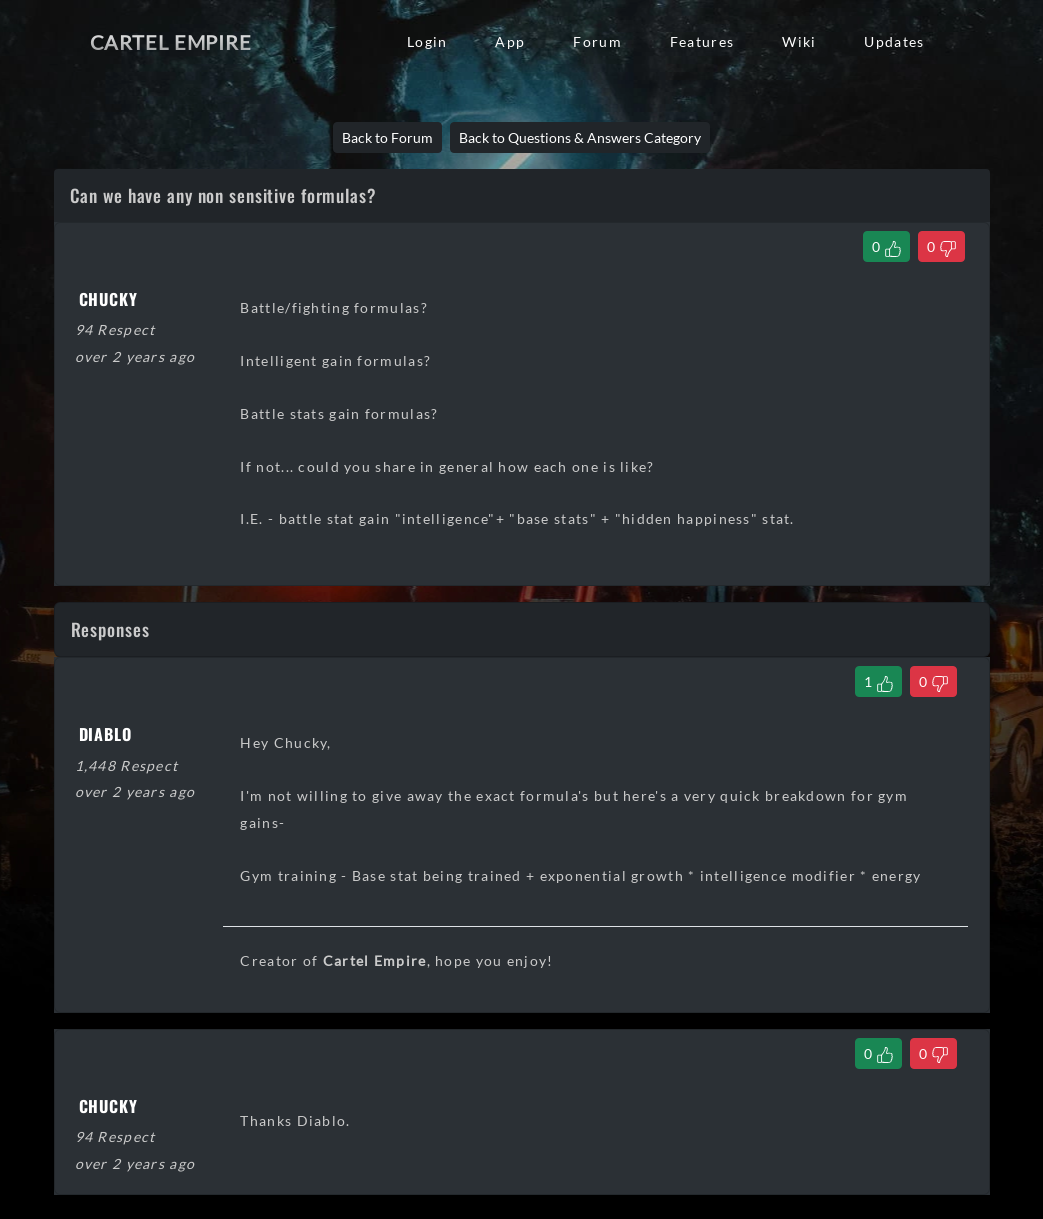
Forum (597, 41)
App (510, 41)
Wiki (799, 41)
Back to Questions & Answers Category (580, 137)
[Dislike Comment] (933, 681)
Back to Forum (387, 137)
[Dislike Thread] (941, 246)
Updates (894, 41)
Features (702, 41)
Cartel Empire (171, 42)
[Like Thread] (886, 246)
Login (427, 41)
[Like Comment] (878, 681)
